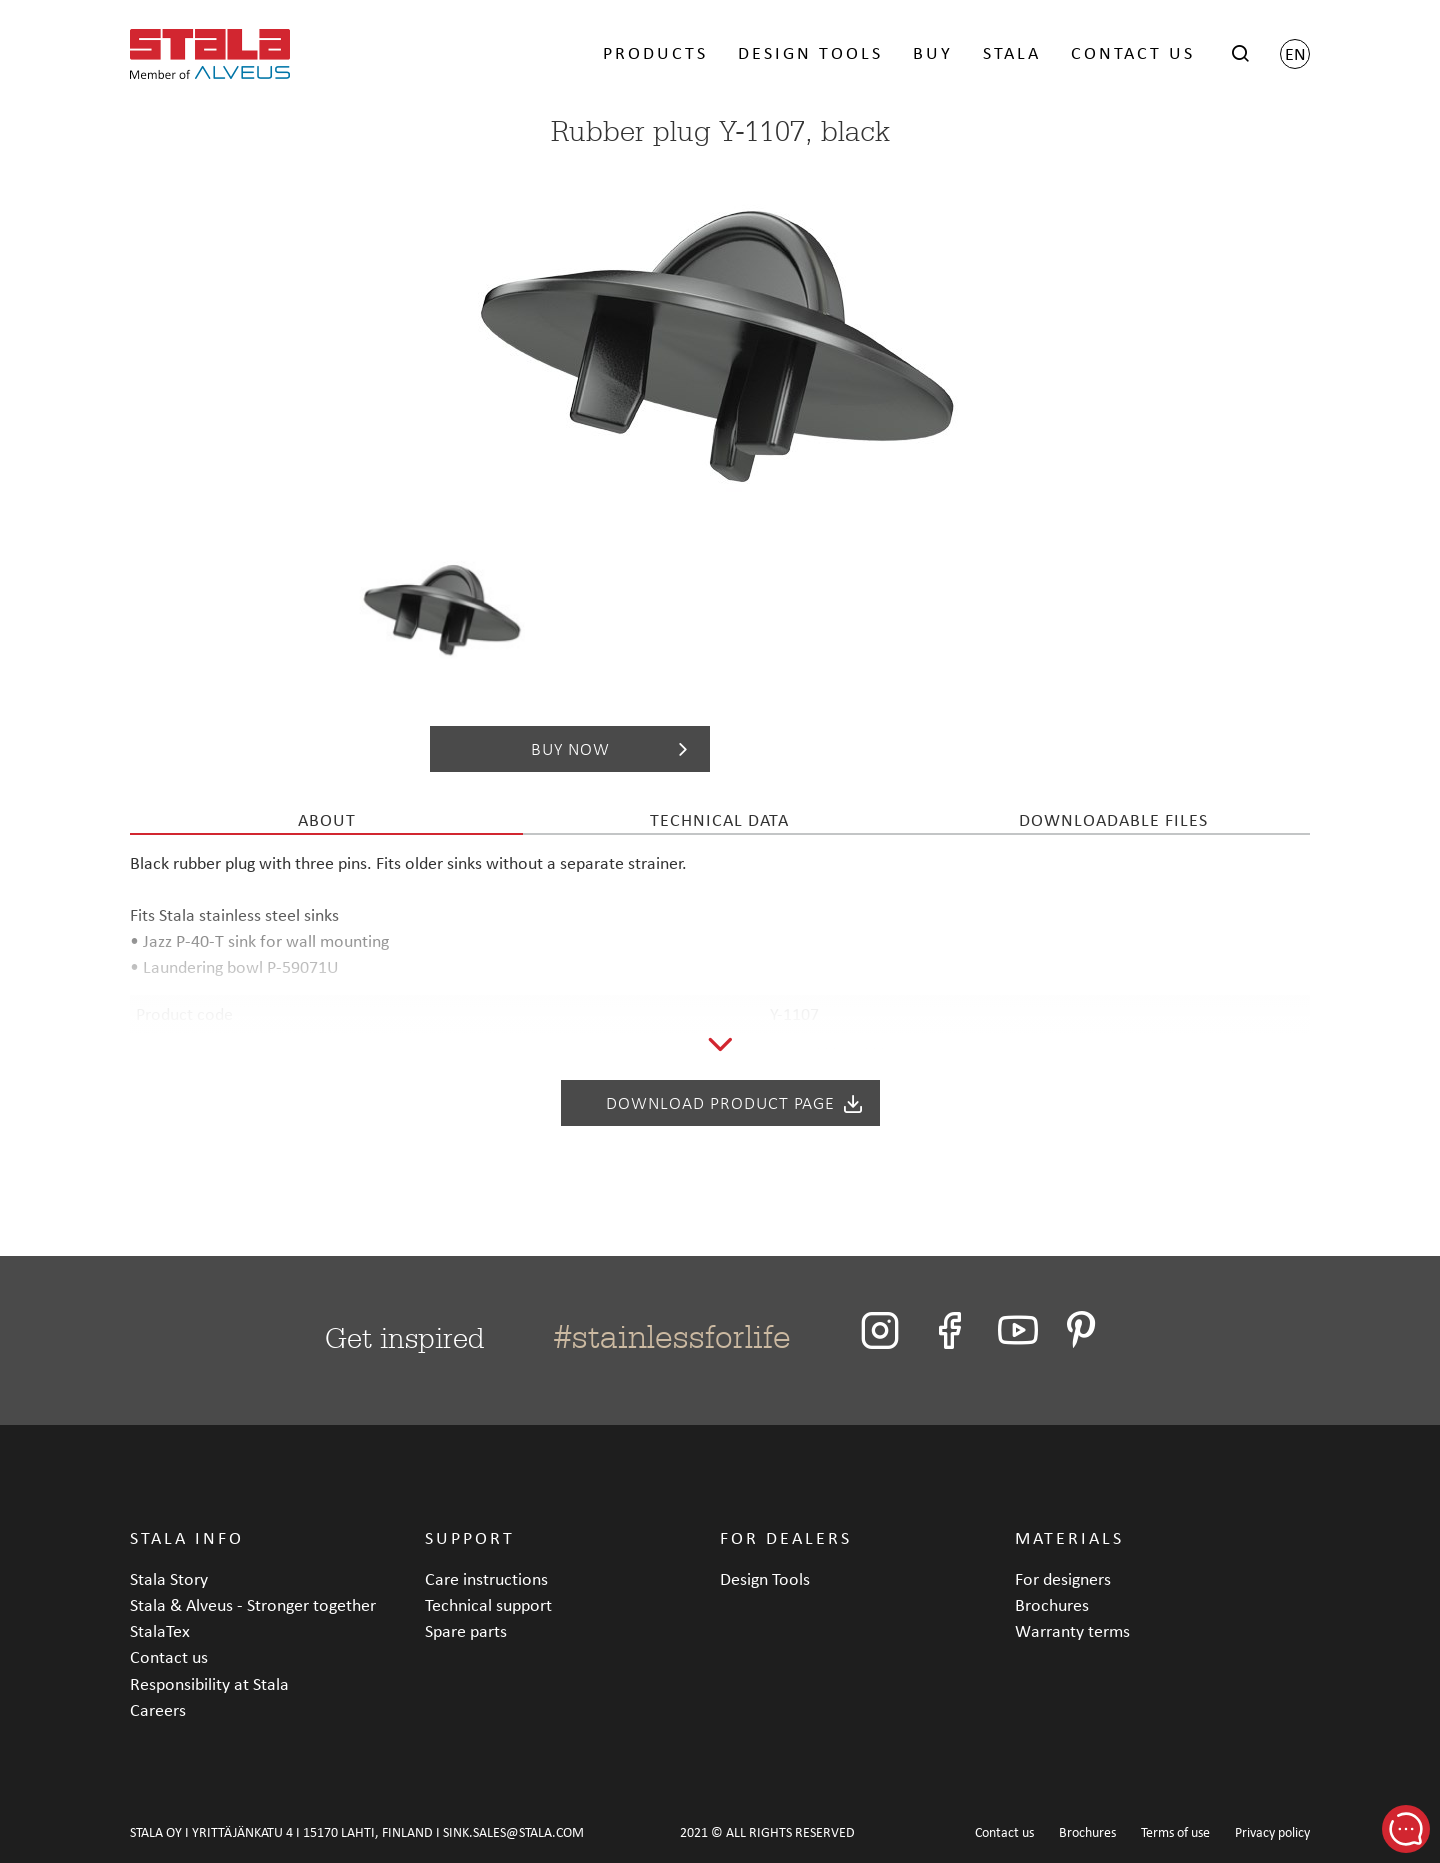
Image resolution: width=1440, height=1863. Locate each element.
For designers (1063, 1578)
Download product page (735, 1103)
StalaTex (160, 1630)
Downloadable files (1113, 819)
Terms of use (1175, 1832)
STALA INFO (187, 1537)
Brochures (1052, 1604)
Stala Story (169, 1578)
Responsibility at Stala (209, 1683)
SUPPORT (470, 1537)
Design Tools (765, 1578)
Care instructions (486, 1578)
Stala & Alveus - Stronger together (253, 1604)
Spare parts (466, 1630)
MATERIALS (1069, 1537)
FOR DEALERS (786, 1537)
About (327, 819)
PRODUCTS (655, 52)
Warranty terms (1072, 1630)
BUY (933, 52)
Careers (158, 1709)
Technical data (719, 819)
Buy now (613, 749)
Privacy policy (1272, 1832)
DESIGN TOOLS (810, 52)
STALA (1012, 52)
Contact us (169, 1656)
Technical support (488, 1604)
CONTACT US (1133, 52)
